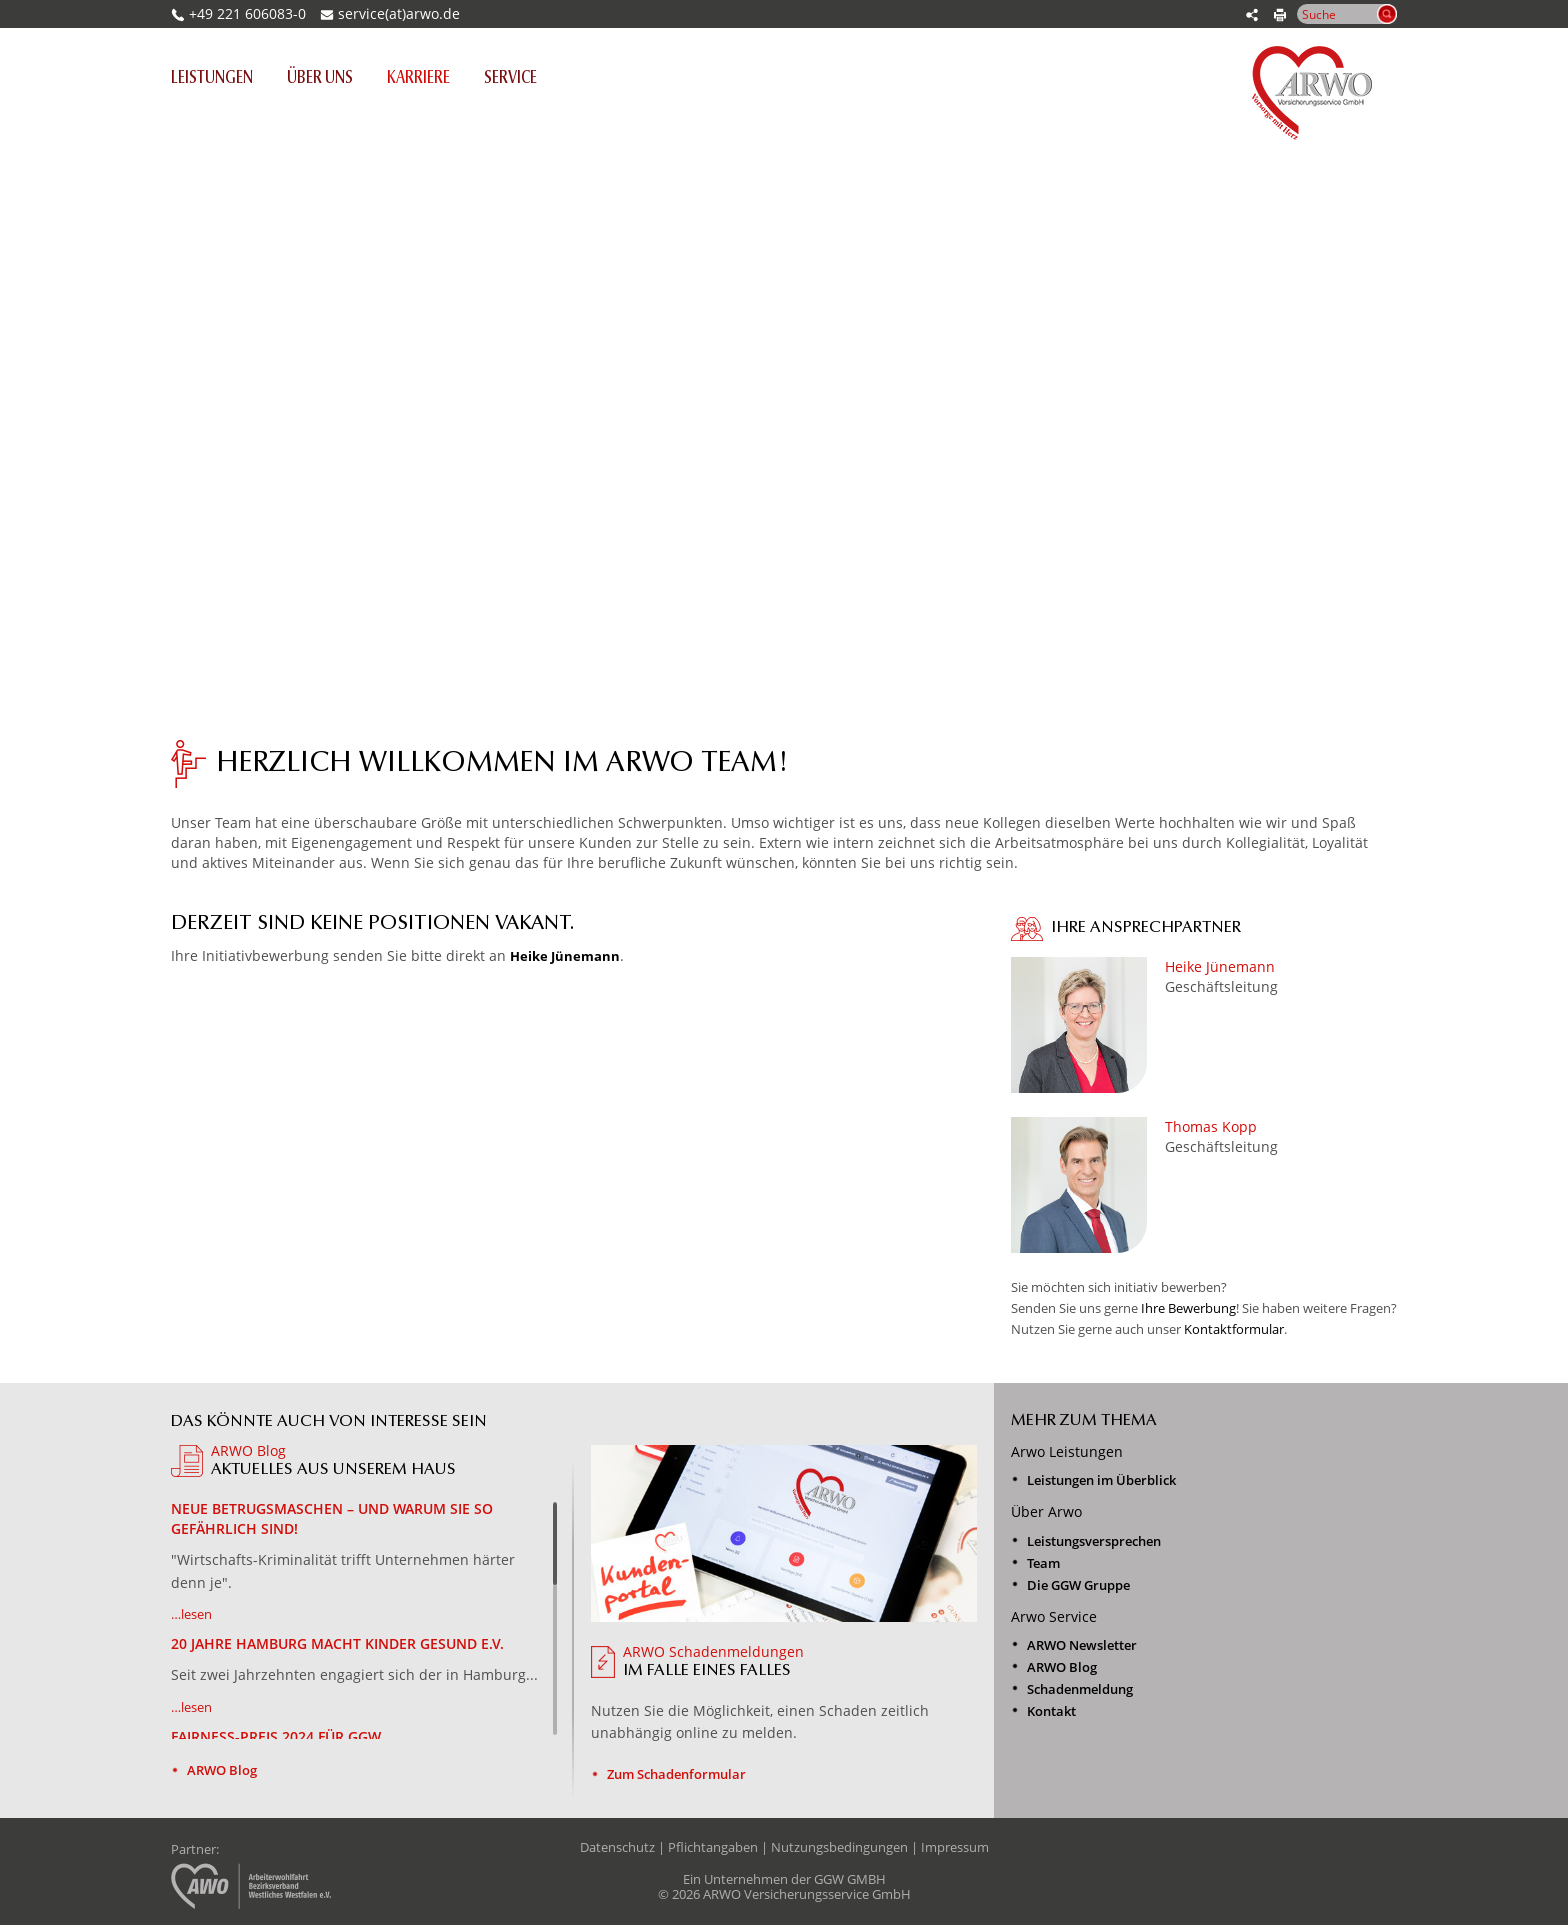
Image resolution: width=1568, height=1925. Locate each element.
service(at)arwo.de (399, 13)
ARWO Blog (222, 1770)
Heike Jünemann (565, 956)
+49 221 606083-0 (238, 13)
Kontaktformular (1234, 1329)
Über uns (320, 79)
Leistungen (220, 78)
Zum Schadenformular (676, 1774)
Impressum (955, 1847)
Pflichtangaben (713, 1847)
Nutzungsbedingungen (839, 1847)
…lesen (191, 1614)
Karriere (418, 79)
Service (510, 79)
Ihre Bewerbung (1188, 1308)
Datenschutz (617, 1847)
